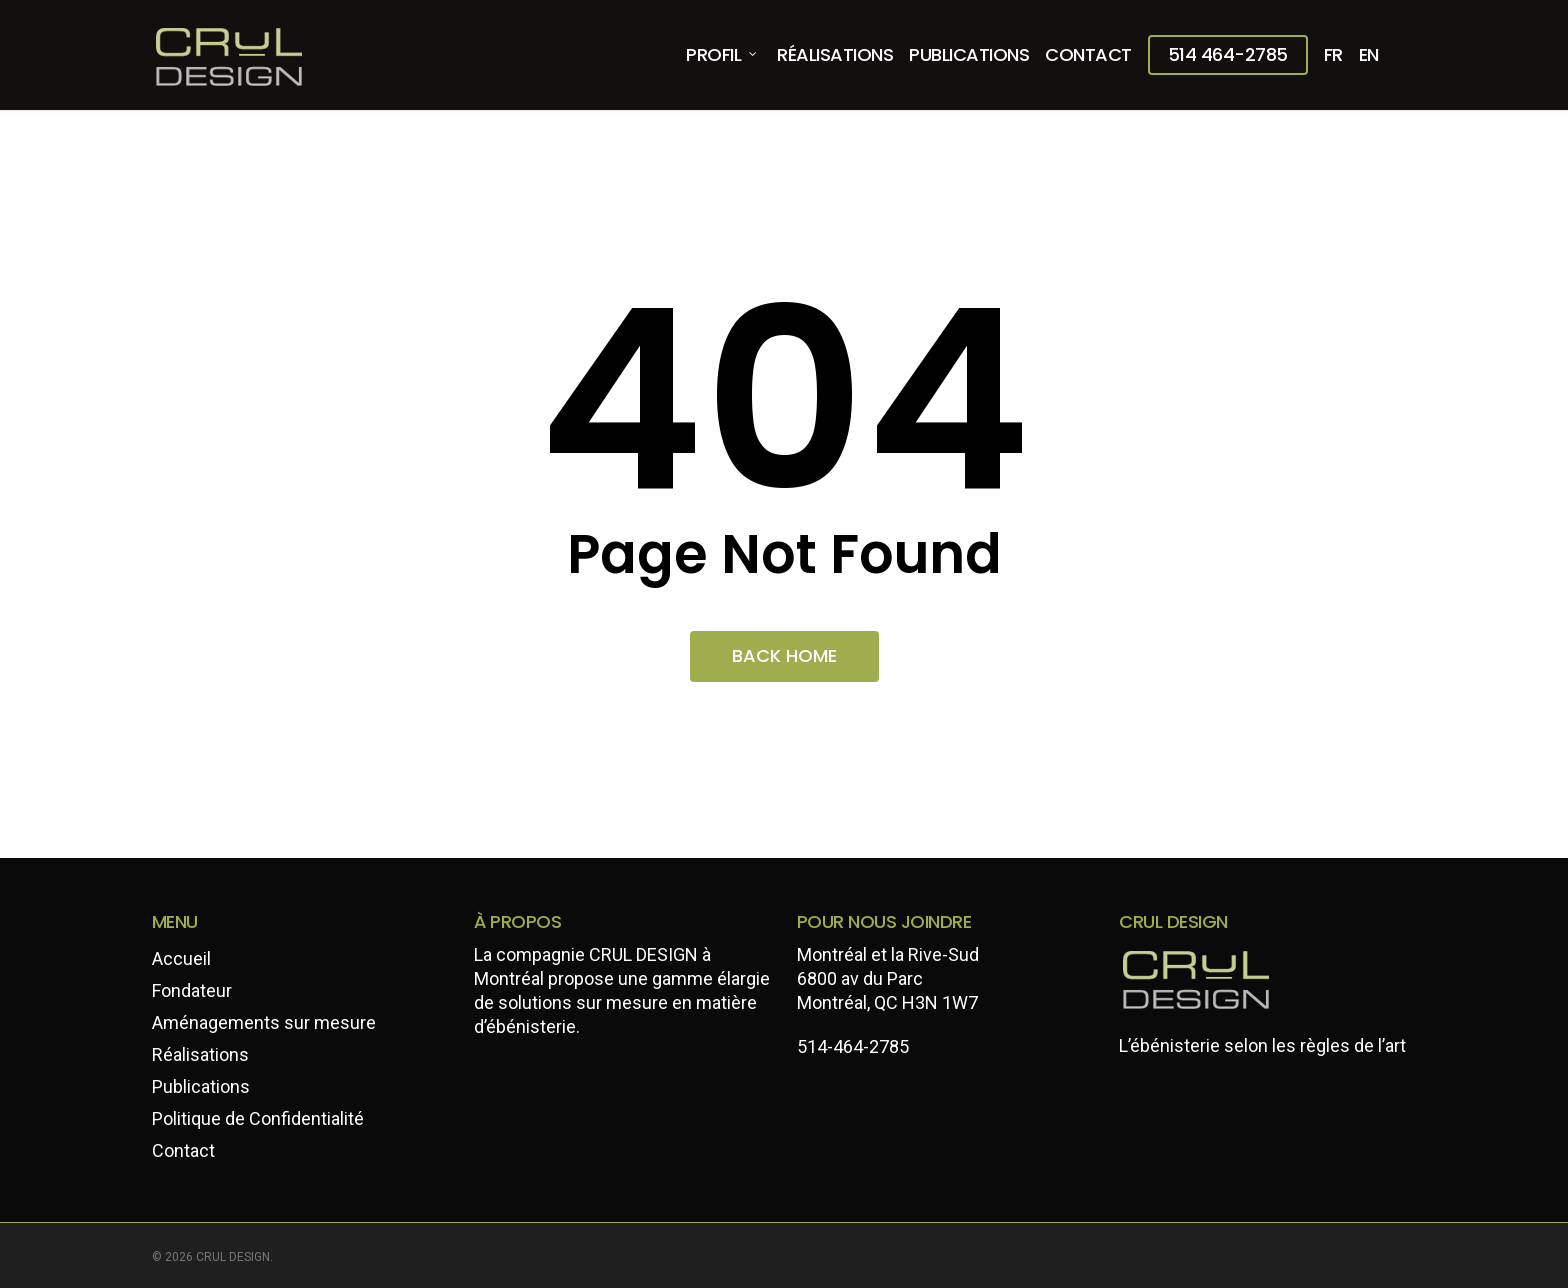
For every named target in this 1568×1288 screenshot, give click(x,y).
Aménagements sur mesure (264, 1022)
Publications (201, 1086)
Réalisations (200, 1054)
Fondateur (192, 990)
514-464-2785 (853, 1046)
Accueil (181, 958)
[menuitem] (1333, 55)
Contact (183, 1150)
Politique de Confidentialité (258, 1118)
